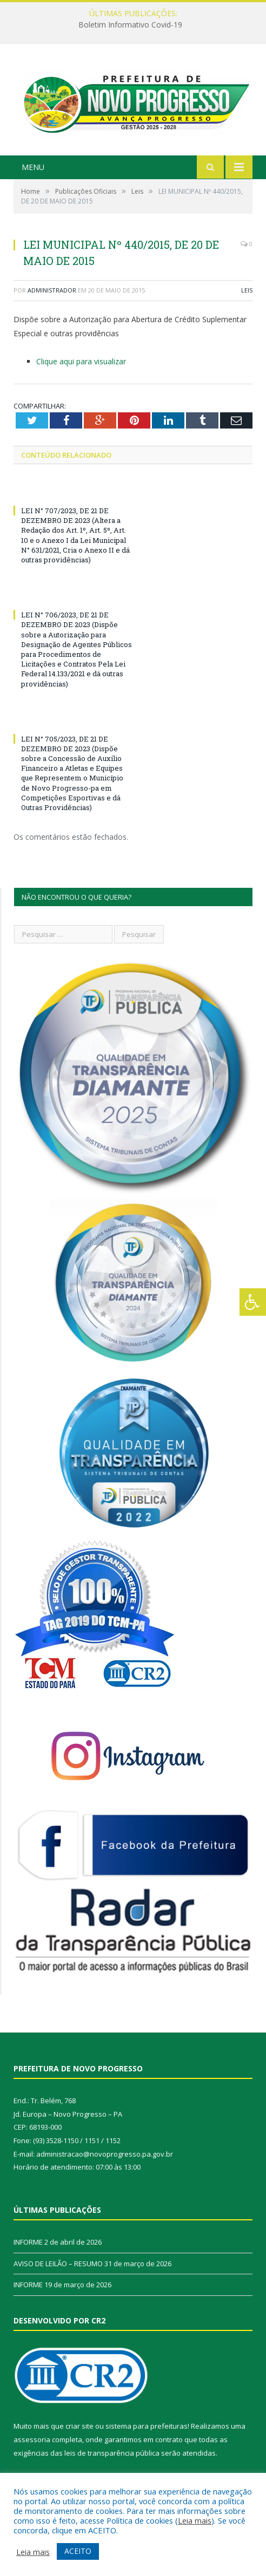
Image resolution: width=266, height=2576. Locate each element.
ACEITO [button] (77, 2551)
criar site (79, 2426)
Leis (246, 290)
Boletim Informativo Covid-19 (130, 25)
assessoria (32, 2439)
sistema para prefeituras (146, 2426)
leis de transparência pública (111, 2453)
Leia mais (194, 2520)
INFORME (28, 2242)
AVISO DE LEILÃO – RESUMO (58, 2263)
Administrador (52, 290)
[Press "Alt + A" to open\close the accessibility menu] (253, 1302)
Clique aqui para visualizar (81, 361)
